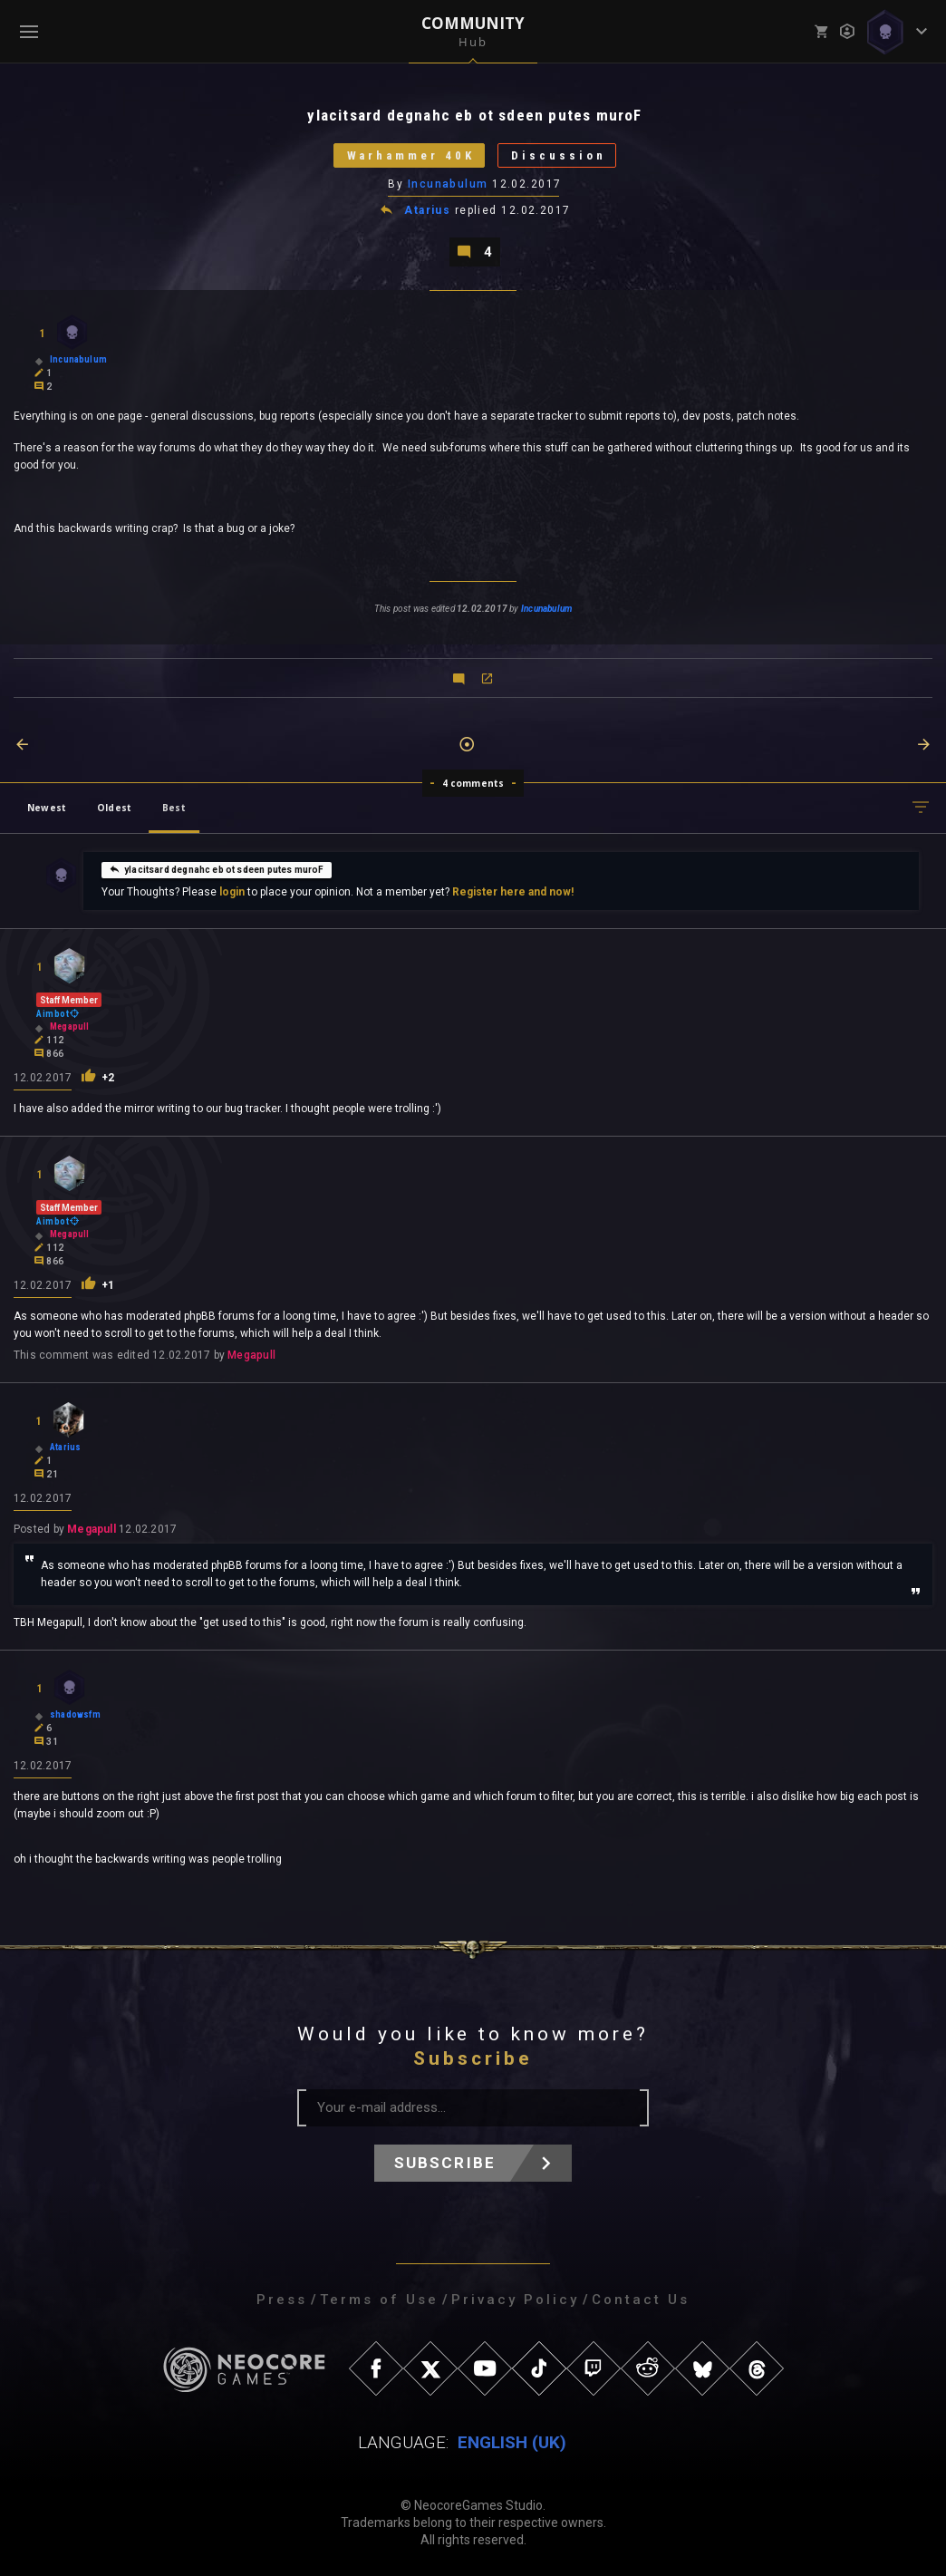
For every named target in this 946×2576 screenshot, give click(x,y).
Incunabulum (448, 184)
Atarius (427, 210)
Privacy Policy (515, 2299)
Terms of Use (379, 2299)
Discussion (558, 155)
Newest (46, 807)
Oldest (114, 807)
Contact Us (641, 2299)
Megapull (251, 1355)
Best (174, 807)
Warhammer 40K (410, 155)
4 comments (473, 783)
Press (281, 2299)
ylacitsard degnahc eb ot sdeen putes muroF (216, 869)
